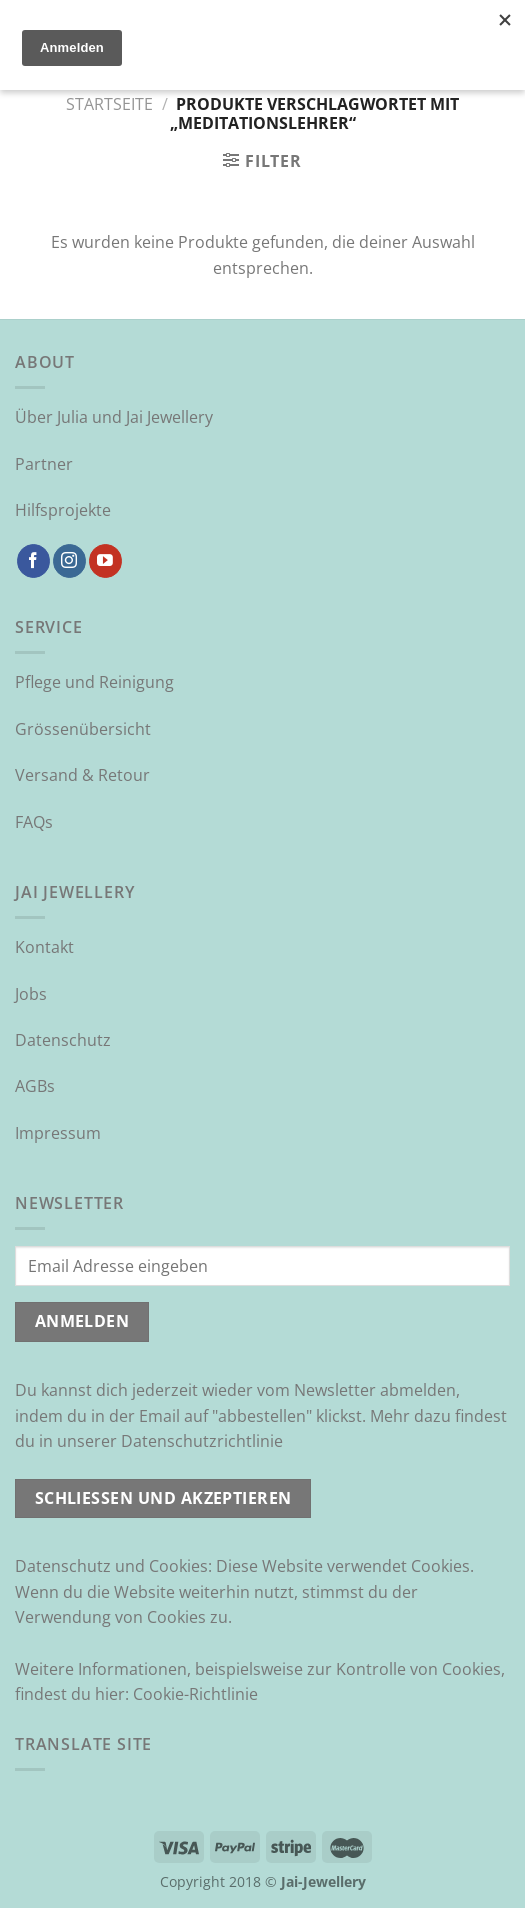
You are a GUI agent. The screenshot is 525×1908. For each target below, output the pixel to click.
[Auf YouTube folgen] (105, 561)
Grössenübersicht (83, 729)
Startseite (109, 104)
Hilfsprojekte (63, 510)
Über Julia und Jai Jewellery (114, 417)
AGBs (35, 1086)
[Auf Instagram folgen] (69, 561)
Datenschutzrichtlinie (202, 1441)
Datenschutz (63, 1040)
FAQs (34, 822)
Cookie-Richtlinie (195, 1694)
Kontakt (44, 947)
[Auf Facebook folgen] (33, 561)
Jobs (31, 994)
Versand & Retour (82, 775)
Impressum (58, 1133)
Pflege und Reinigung (94, 682)
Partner (44, 464)
